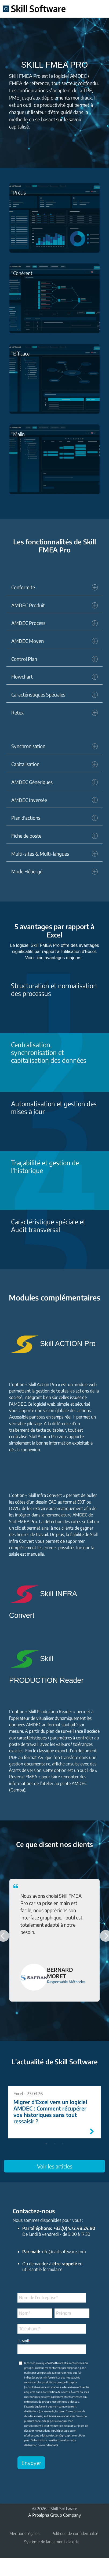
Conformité (54, 587)
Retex (54, 712)
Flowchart (54, 676)
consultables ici (34, 2387)
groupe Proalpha (34, 2367)
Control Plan (54, 659)
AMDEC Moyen (54, 641)
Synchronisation (54, 746)
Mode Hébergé (54, 871)
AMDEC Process (54, 623)
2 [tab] (54, 2143)
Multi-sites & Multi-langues (54, 854)
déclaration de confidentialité (41, 2445)
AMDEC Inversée (54, 800)
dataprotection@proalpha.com (59, 2435)
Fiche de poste (54, 836)
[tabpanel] (54, 2112)
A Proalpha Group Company (54, 2515)
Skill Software (55, 2363)
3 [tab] (62, 2143)
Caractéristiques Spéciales (54, 694)
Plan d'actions (54, 818)
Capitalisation (54, 764)
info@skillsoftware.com (63, 2251)
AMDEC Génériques (54, 782)
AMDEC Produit (54, 605)
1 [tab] (46, 2143)
